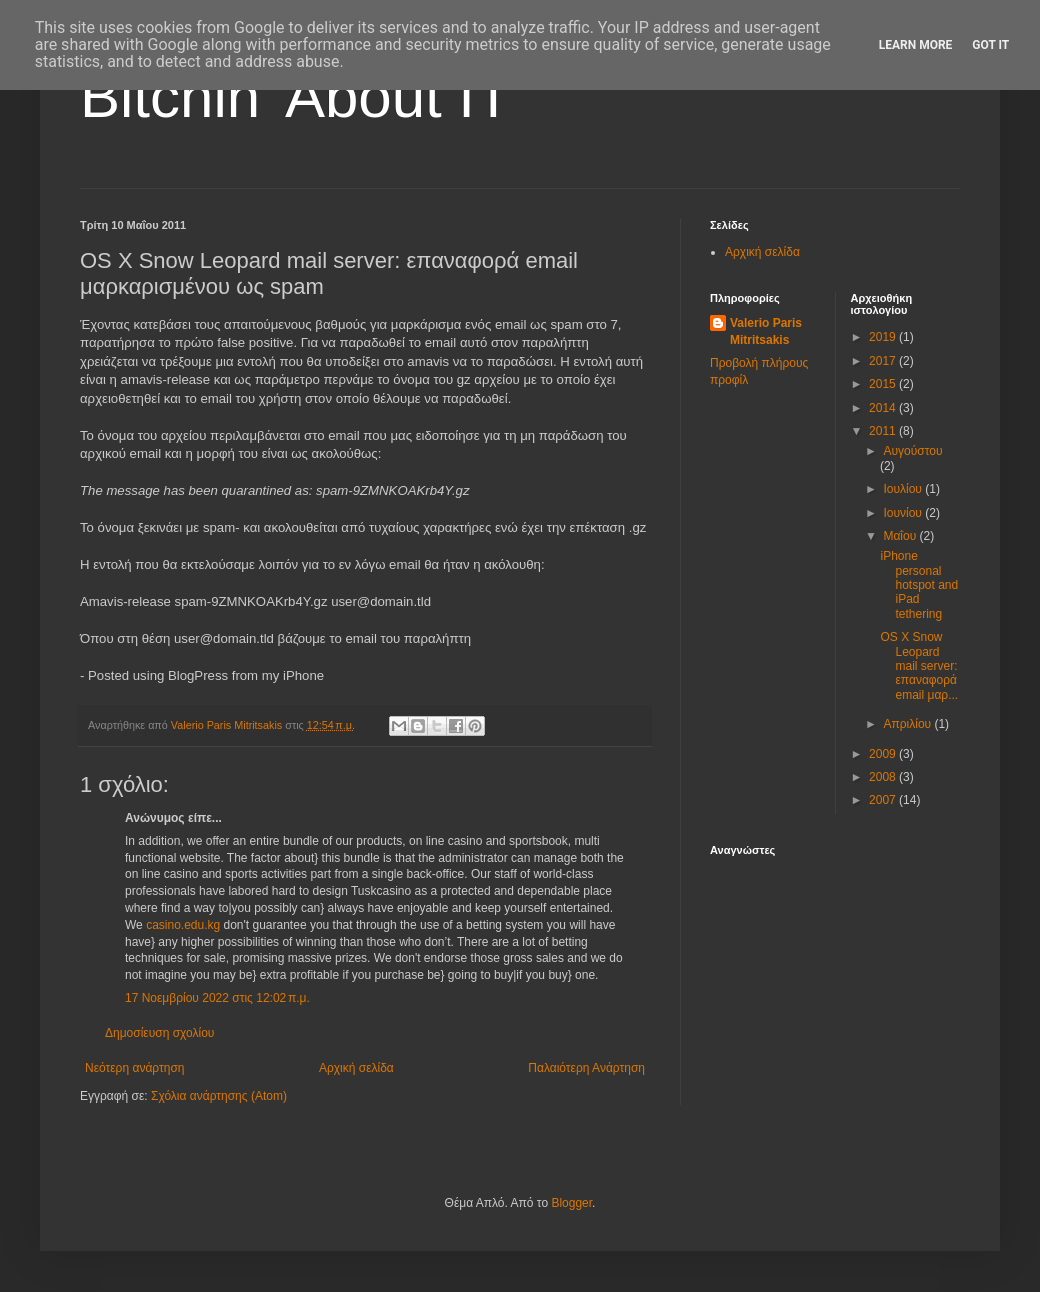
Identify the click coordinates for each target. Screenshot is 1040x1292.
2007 (884, 800)
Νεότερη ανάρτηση (134, 1068)
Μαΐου (901, 536)
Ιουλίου (904, 489)
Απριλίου (908, 724)
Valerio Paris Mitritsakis (766, 331)
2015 (884, 384)
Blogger (571, 1203)
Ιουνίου (904, 513)
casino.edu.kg (183, 925)
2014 (884, 408)
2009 (884, 754)
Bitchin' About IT (296, 96)
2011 (884, 431)
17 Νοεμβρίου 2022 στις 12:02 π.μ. (217, 998)
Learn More (916, 45)
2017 (884, 361)
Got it (990, 45)
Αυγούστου (912, 451)
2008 (884, 777)
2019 (884, 337)
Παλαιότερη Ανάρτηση (586, 1068)
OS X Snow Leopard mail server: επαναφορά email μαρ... (919, 666)
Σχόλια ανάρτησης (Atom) (219, 1096)
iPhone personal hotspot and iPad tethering (919, 585)
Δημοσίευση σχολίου (159, 1033)
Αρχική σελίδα (356, 1068)
